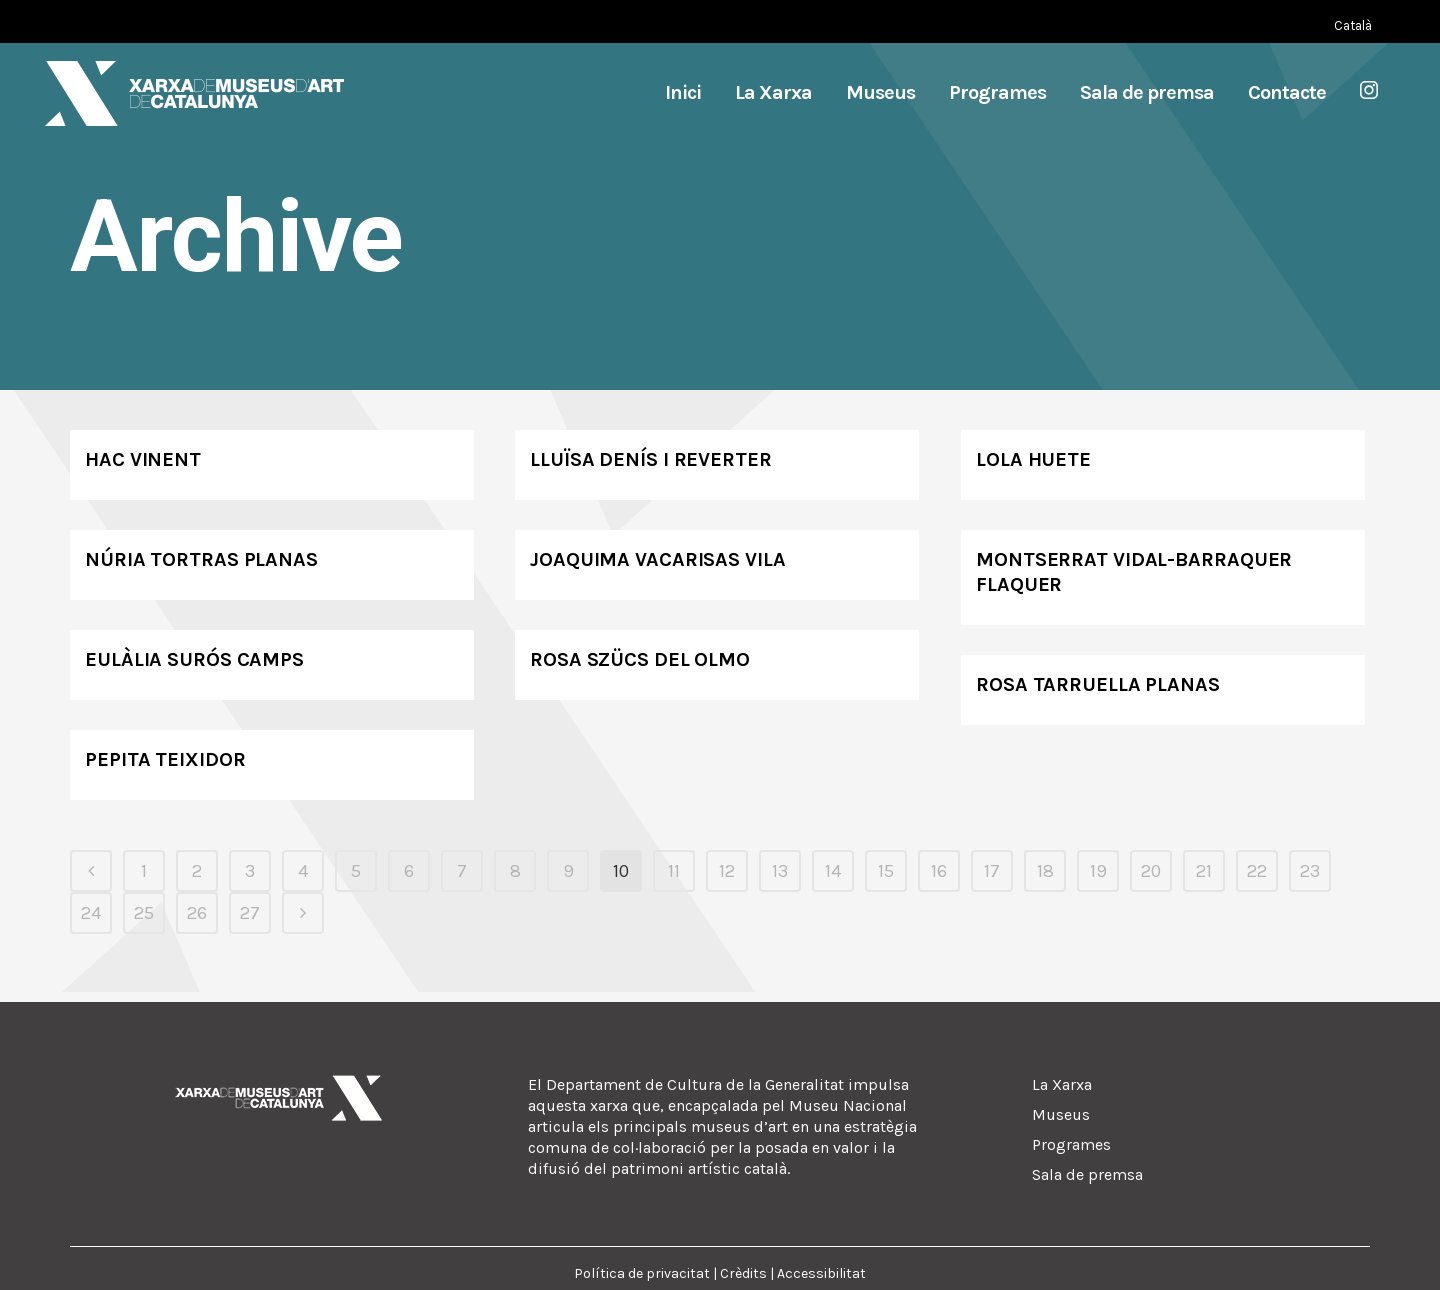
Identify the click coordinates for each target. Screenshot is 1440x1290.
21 (1204, 871)
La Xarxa (1062, 1084)
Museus (1061, 1114)
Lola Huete (1033, 459)
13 (780, 871)
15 (886, 871)
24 (91, 913)
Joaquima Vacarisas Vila (658, 559)
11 (674, 871)
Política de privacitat (642, 1273)
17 (992, 871)
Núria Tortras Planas (201, 559)
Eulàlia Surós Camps (194, 659)
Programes (1071, 1144)
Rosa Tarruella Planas (1098, 684)
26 (197, 913)
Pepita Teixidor (165, 759)
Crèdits (743, 1273)
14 (833, 871)
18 (1045, 871)
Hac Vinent (143, 459)
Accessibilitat (821, 1273)
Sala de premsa (1087, 1174)
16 (939, 871)
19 (1098, 871)
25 (144, 913)
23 (1310, 871)
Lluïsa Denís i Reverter (651, 459)
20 (1151, 871)
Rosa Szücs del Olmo (640, 659)
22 (1257, 871)
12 (727, 871)
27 (250, 913)
